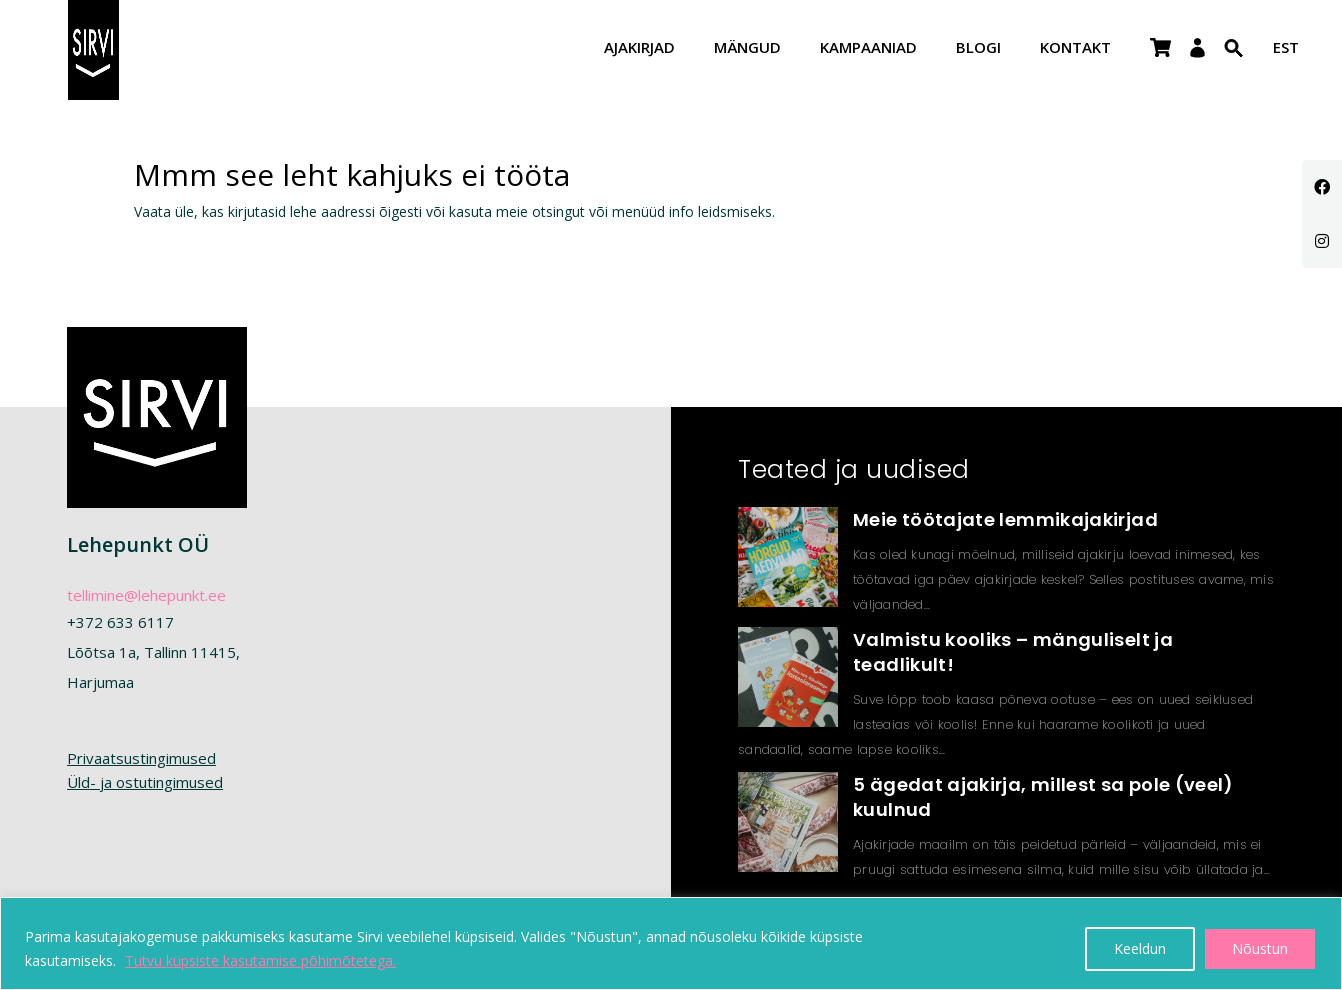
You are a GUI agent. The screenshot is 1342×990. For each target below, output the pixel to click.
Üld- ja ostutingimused (145, 782)
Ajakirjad (639, 48)
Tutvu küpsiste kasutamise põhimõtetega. (260, 960)
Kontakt (1075, 48)
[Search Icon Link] (1234, 60)
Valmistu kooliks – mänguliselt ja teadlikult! (1013, 652)
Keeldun (1140, 948)
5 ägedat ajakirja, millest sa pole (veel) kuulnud (1043, 797)
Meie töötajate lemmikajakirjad (1005, 519)
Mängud (747, 48)
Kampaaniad (868, 48)
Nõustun (1260, 948)
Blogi (978, 48)
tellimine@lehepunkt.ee (146, 595)
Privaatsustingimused (141, 758)
